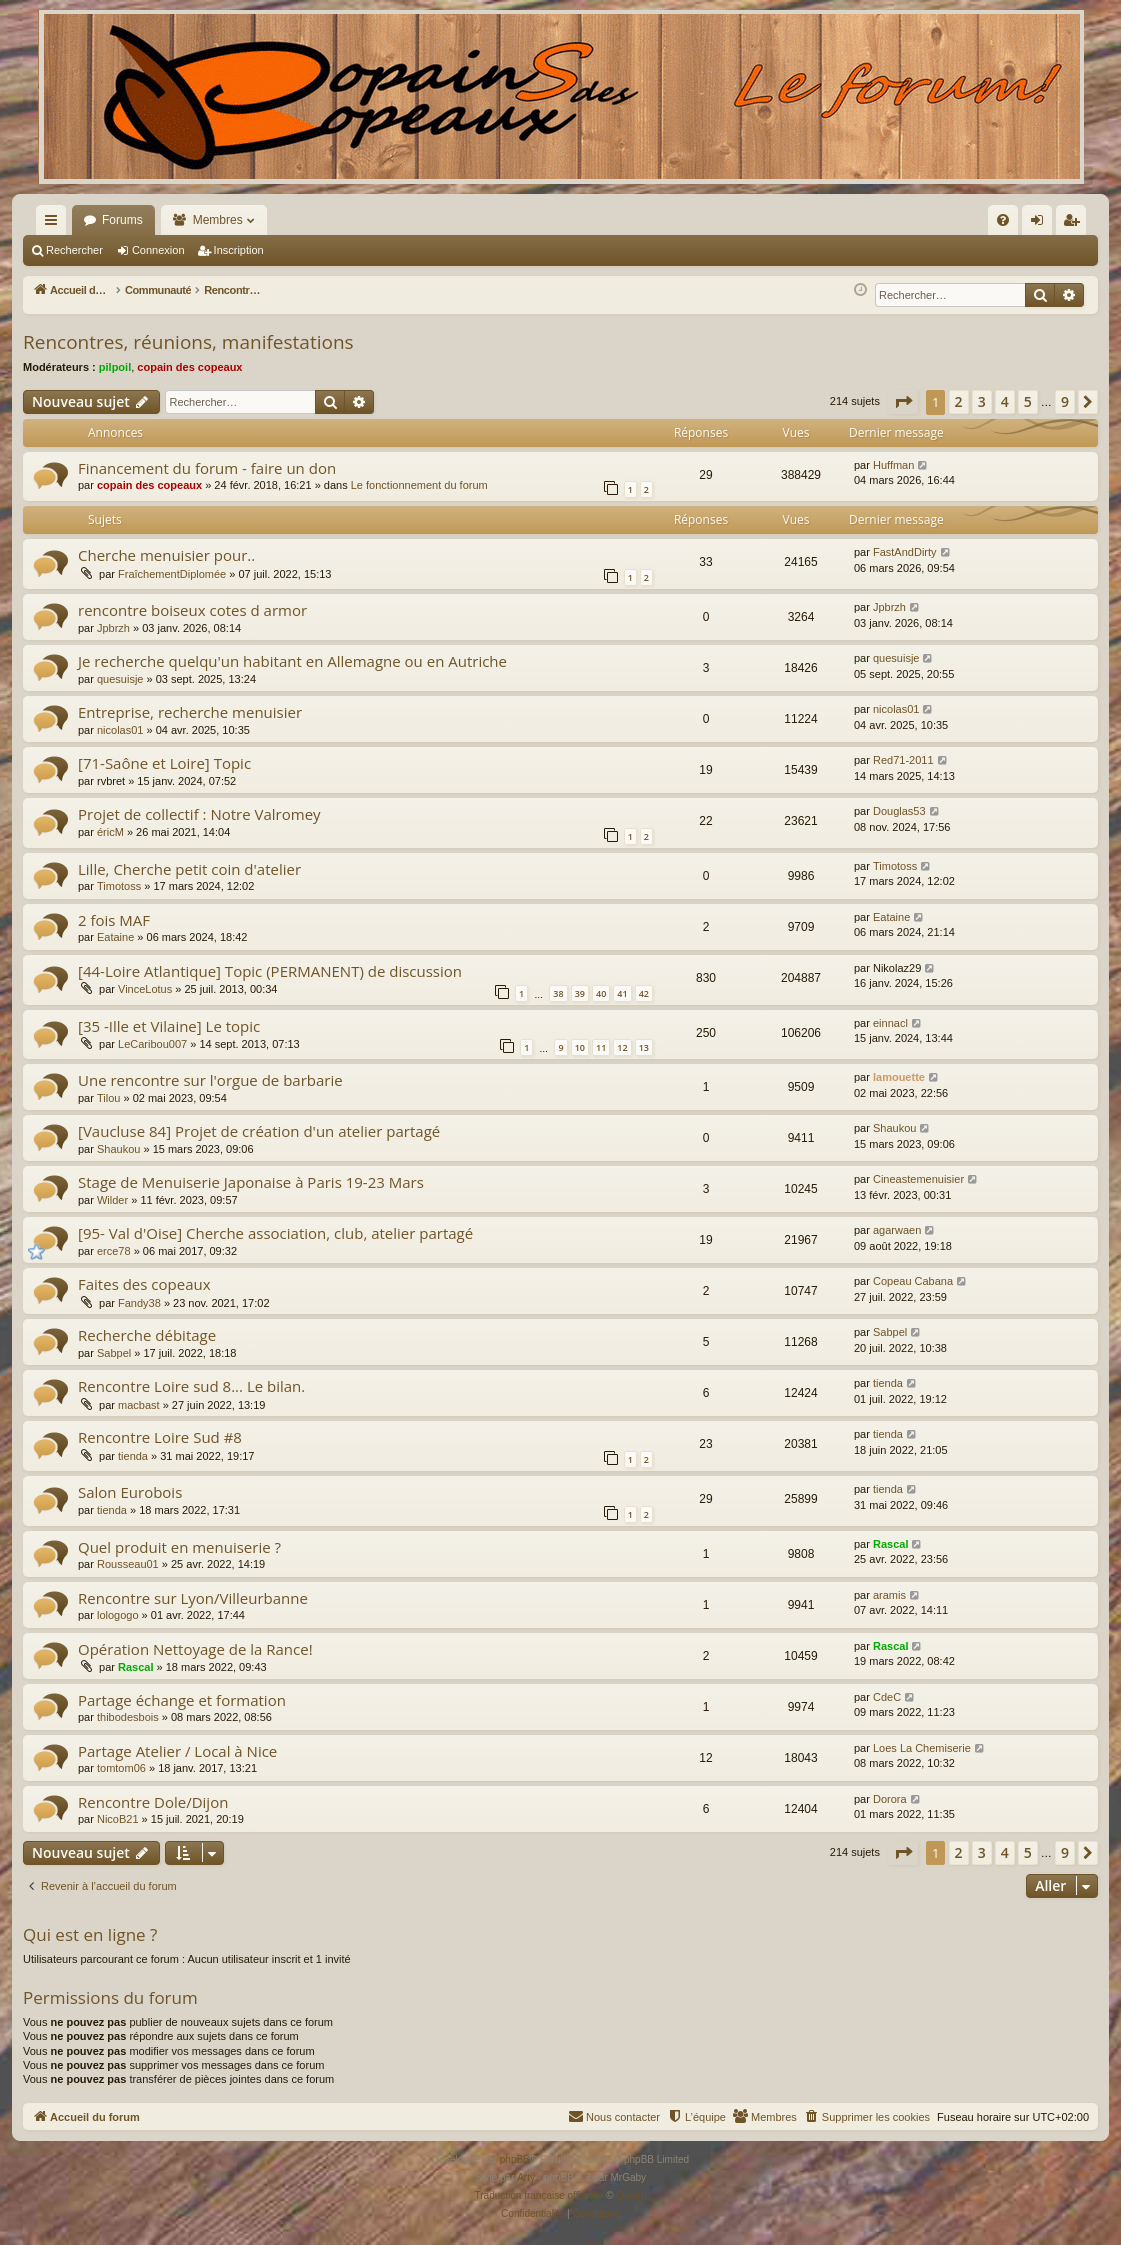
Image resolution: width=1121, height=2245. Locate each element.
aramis (889, 1595)
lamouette (899, 1077)
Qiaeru (631, 2195)
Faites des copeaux (144, 1284)
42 (644, 993)
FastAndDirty (905, 552)
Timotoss (119, 886)
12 (622, 1047)
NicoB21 (118, 1819)
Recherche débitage (147, 1335)
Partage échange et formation (182, 1700)
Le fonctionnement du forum (419, 485)
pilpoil (115, 367)
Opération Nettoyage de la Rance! (195, 1649)
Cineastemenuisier (918, 1179)
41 (622, 993)
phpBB (515, 2159)
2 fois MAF (114, 920)
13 (644, 1047)
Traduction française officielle (539, 2195)
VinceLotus (145, 989)
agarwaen (897, 1230)
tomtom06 (121, 1768)
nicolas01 (120, 730)
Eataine (115, 937)
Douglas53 (899, 811)
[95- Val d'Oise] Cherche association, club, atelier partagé (275, 1233)
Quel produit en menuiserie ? (179, 1547)
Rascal (890, 1544)
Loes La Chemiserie (922, 1748)
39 (580, 993)
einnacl (890, 1023)
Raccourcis (55, 224)
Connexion (158, 250)
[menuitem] (788, 220)
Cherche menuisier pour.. (166, 555)
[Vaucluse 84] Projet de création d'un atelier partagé (259, 1131)
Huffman (893, 465)
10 (580, 1047)
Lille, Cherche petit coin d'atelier (189, 869)
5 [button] (1028, 401)
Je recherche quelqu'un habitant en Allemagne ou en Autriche (292, 661)
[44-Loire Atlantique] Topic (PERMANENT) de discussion (270, 971)
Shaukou (118, 1149)
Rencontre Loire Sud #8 (160, 1437)
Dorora (890, 1799)
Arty (526, 2177)
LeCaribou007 (152, 1044)
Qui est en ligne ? (90, 1934)
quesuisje (120, 679)
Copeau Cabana (913, 1281)
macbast (139, 1405)
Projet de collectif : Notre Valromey (199, 814)
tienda (888, 1383)
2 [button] (959, 401)
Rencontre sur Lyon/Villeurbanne (193, 1598)
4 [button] (1005, 401)
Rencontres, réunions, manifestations (188, 342)
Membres (218, 220)
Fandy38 (139, 1303)
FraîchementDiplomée (172, 574)
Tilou (108, 1098)
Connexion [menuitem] (1041, 224)
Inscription (239, 250)
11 (601, 1047)
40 (601, 993)
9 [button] (1065, 401)
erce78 (114, 1251)
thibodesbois (128, 1717)
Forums (122, 220)
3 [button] (982, 401)
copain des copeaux (189, 367)
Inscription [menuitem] (1075, 224)
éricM (110, 832)
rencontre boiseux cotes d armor (192, 610)
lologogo (118, 1615)
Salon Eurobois (130, 1492)
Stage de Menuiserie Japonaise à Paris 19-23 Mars (251, 1182)
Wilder (112, 1200)
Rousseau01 (128, 1564)
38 (558, 993)
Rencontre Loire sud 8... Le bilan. (191, 1386)
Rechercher (74, 250)
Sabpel (114, 1353)
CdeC (887, 1697)
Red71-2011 (903, 760)
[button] (903, 402)
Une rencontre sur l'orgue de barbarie (210, 1080)
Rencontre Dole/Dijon (153, 1802)
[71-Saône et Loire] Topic (164, 763)
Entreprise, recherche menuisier (190, 712)
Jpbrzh (113, 628)
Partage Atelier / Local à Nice (177, 1751)
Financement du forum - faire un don (207, 468)
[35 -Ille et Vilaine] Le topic (169, 1026)
